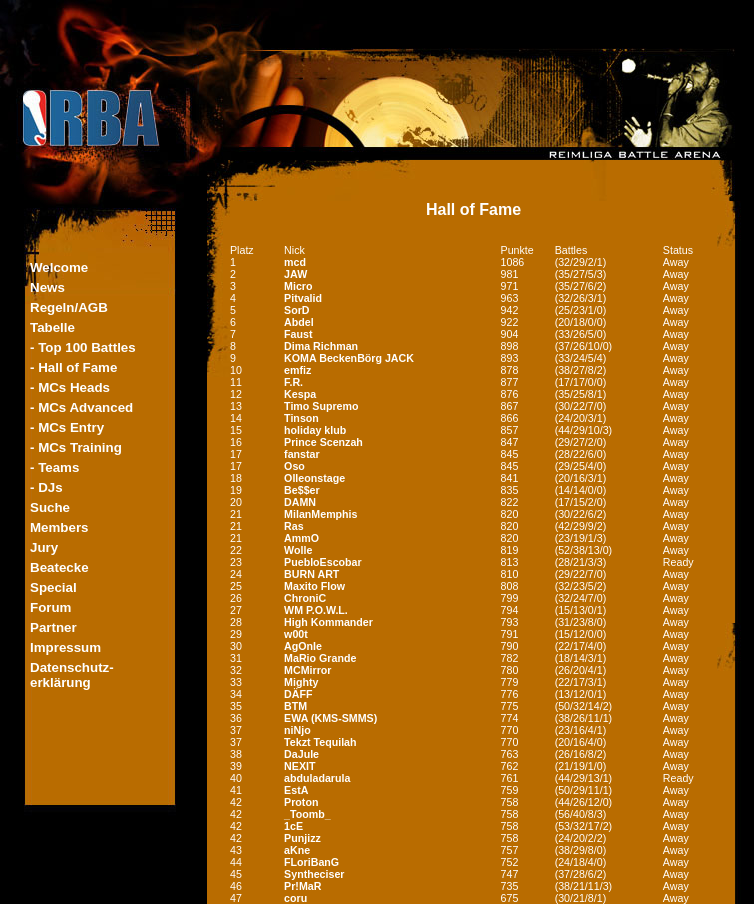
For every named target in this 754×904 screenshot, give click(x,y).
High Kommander (328, 622)
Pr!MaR (302, 886)
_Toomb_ (307, 814)
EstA (296, 790)
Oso (294, 466)
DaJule (301, 754)
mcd (295, 262)
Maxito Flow (314, 586)
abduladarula (317, 778)
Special (53, 587)
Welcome (59, 267)
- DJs (46, 487)
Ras (294, 526)
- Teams (54, 467)
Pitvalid (303, 298)
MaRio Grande (320, 658)
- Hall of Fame (73, 367)
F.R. (293, 382)
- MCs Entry (67, 427)
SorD (296, 310)
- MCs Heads (70, 387)
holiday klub (315, 430)
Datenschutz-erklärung (72, 675)
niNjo (297, 730)
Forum (50, 607)
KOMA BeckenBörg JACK (349, 358)
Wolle (298, 550)
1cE (293, 826)
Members (59, 527)
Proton (301, 802)
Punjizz (302, 838)
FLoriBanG (311, 862)
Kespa (300, 394)
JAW (295, 274)
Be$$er (302, 490)
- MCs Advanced (81, 407)
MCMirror (307, 670)
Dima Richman (321, 346)
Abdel (299, 322)
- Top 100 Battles (83, 347)
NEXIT (299, 766)
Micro (298, 286)
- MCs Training (76, 447)
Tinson (301, 418)
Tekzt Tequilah (320, 742)
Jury (44, 547)
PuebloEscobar (323, 562)
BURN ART (311, 574)
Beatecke (59, 567)
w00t (296, 634)
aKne (297, 850)
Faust (298, 334)
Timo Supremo (321, 406)
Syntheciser (314, 874)
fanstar (302, 454)
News (47, 287)
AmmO (301, 538)
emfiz (297, 370)
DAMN (300, 502)
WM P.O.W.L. (316, 610)
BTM (295, 706)
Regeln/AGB (69, 307)
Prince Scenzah (323, 442)
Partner (53, 627)
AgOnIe (303, 646)
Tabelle (52, 327)
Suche (50, 507)
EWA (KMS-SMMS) (330, 718)
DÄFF (298, 694)
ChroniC (305, 598)
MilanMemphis (320, 514)
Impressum (65, 647)
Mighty (301, 682)
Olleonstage (314, 478)
